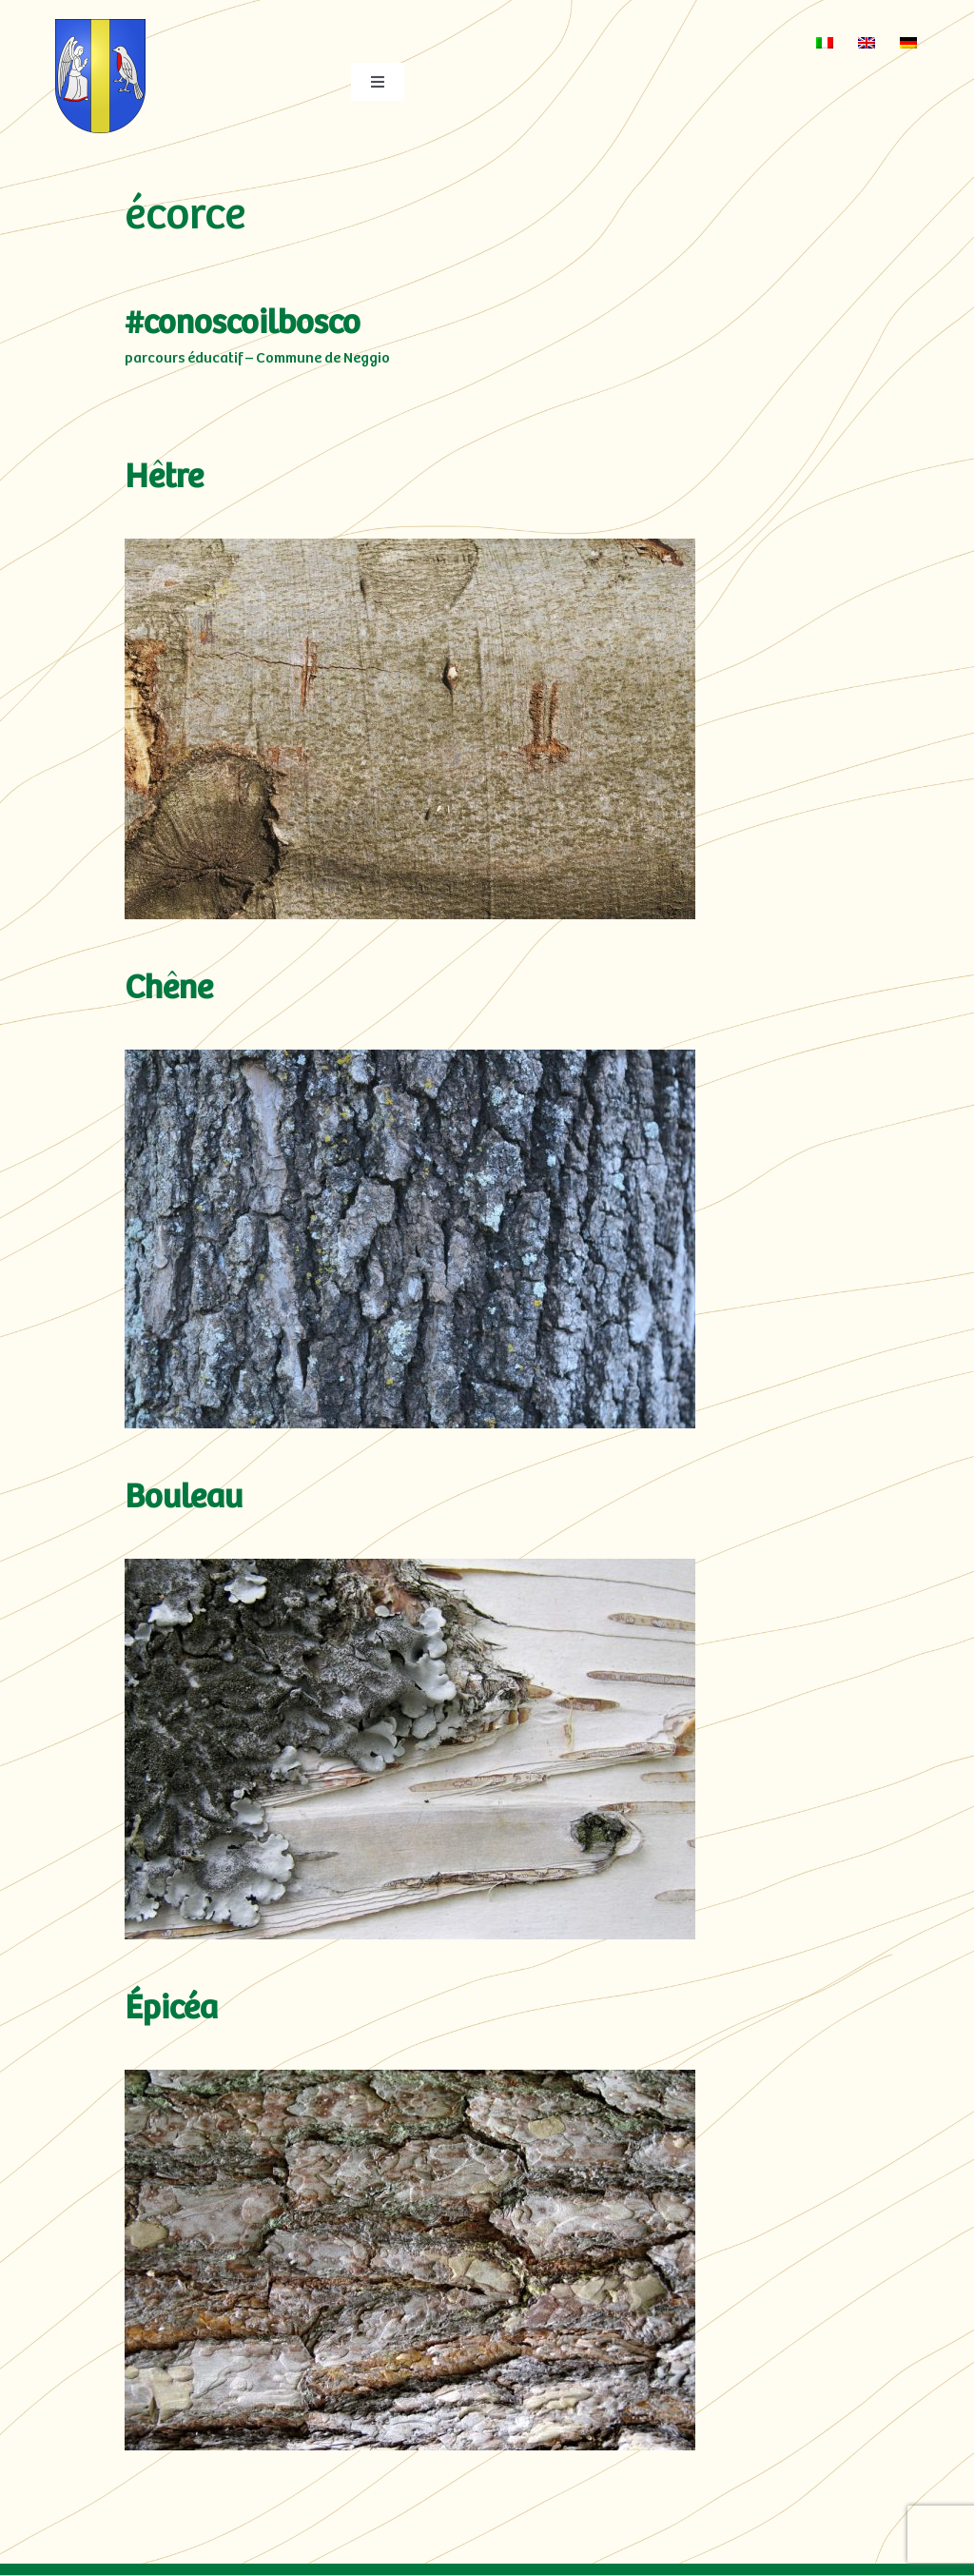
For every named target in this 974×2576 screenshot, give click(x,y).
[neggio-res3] (100, 27)
